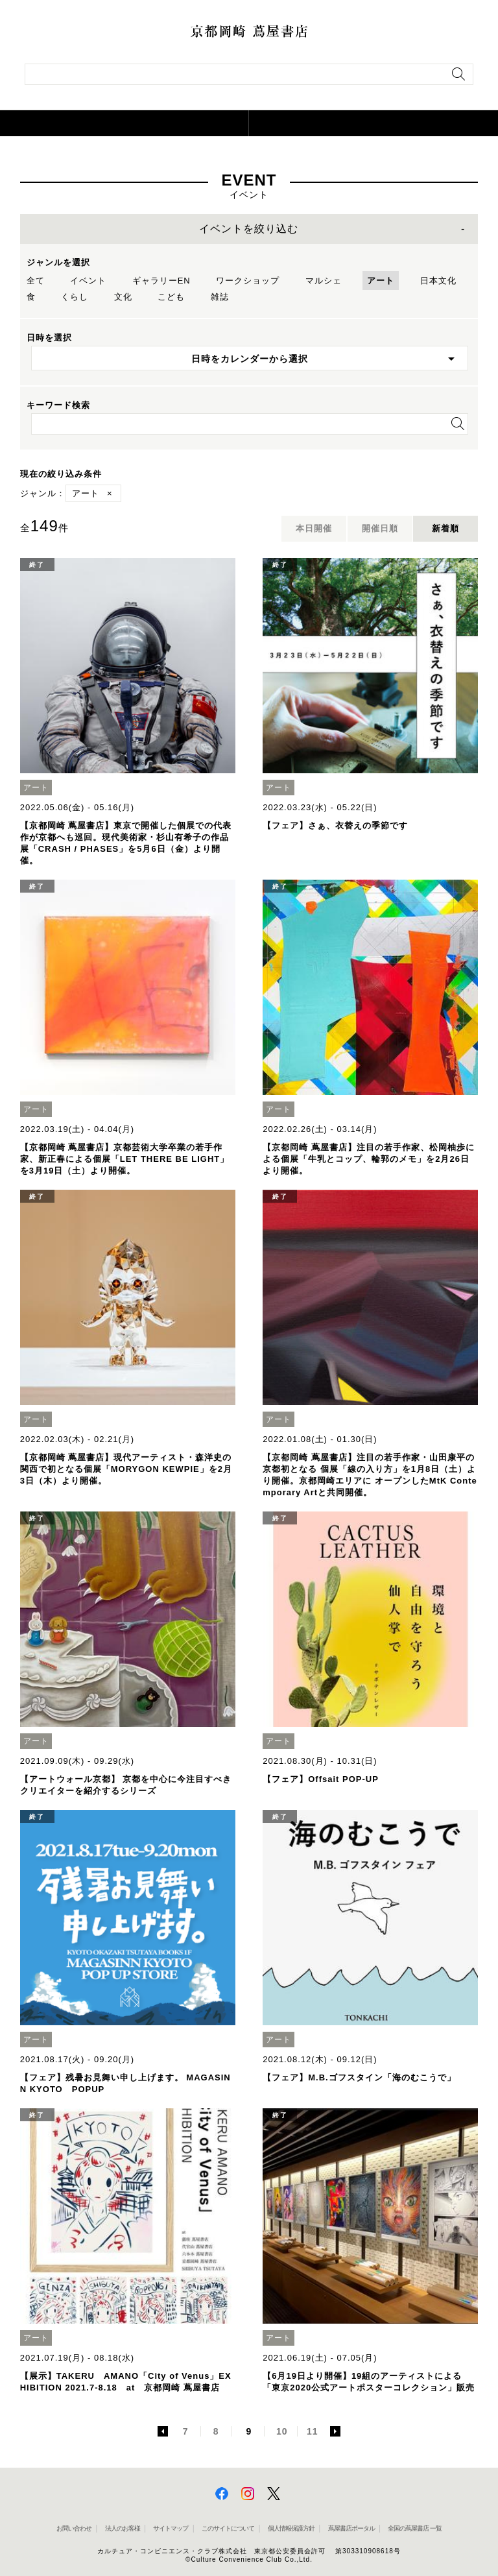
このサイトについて (228, 2528)
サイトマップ (170, 2528)
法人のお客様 (122, 2528)
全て (36, 280)
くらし (74, 297)
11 (312, 2431)
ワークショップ (247, 280)
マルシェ (323, 280)
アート (380, 280)
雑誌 (220, 297)
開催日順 (380, 528)
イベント (88, 280)
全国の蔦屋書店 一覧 (415, 2528)
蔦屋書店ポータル (351, 2528)
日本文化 (438, 280)
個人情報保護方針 (291, 2528)
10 (282, 2431)
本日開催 (314, 528)
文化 (123, 297)
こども (171, 297)
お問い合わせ (73, 2528)
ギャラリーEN (161, 280)
